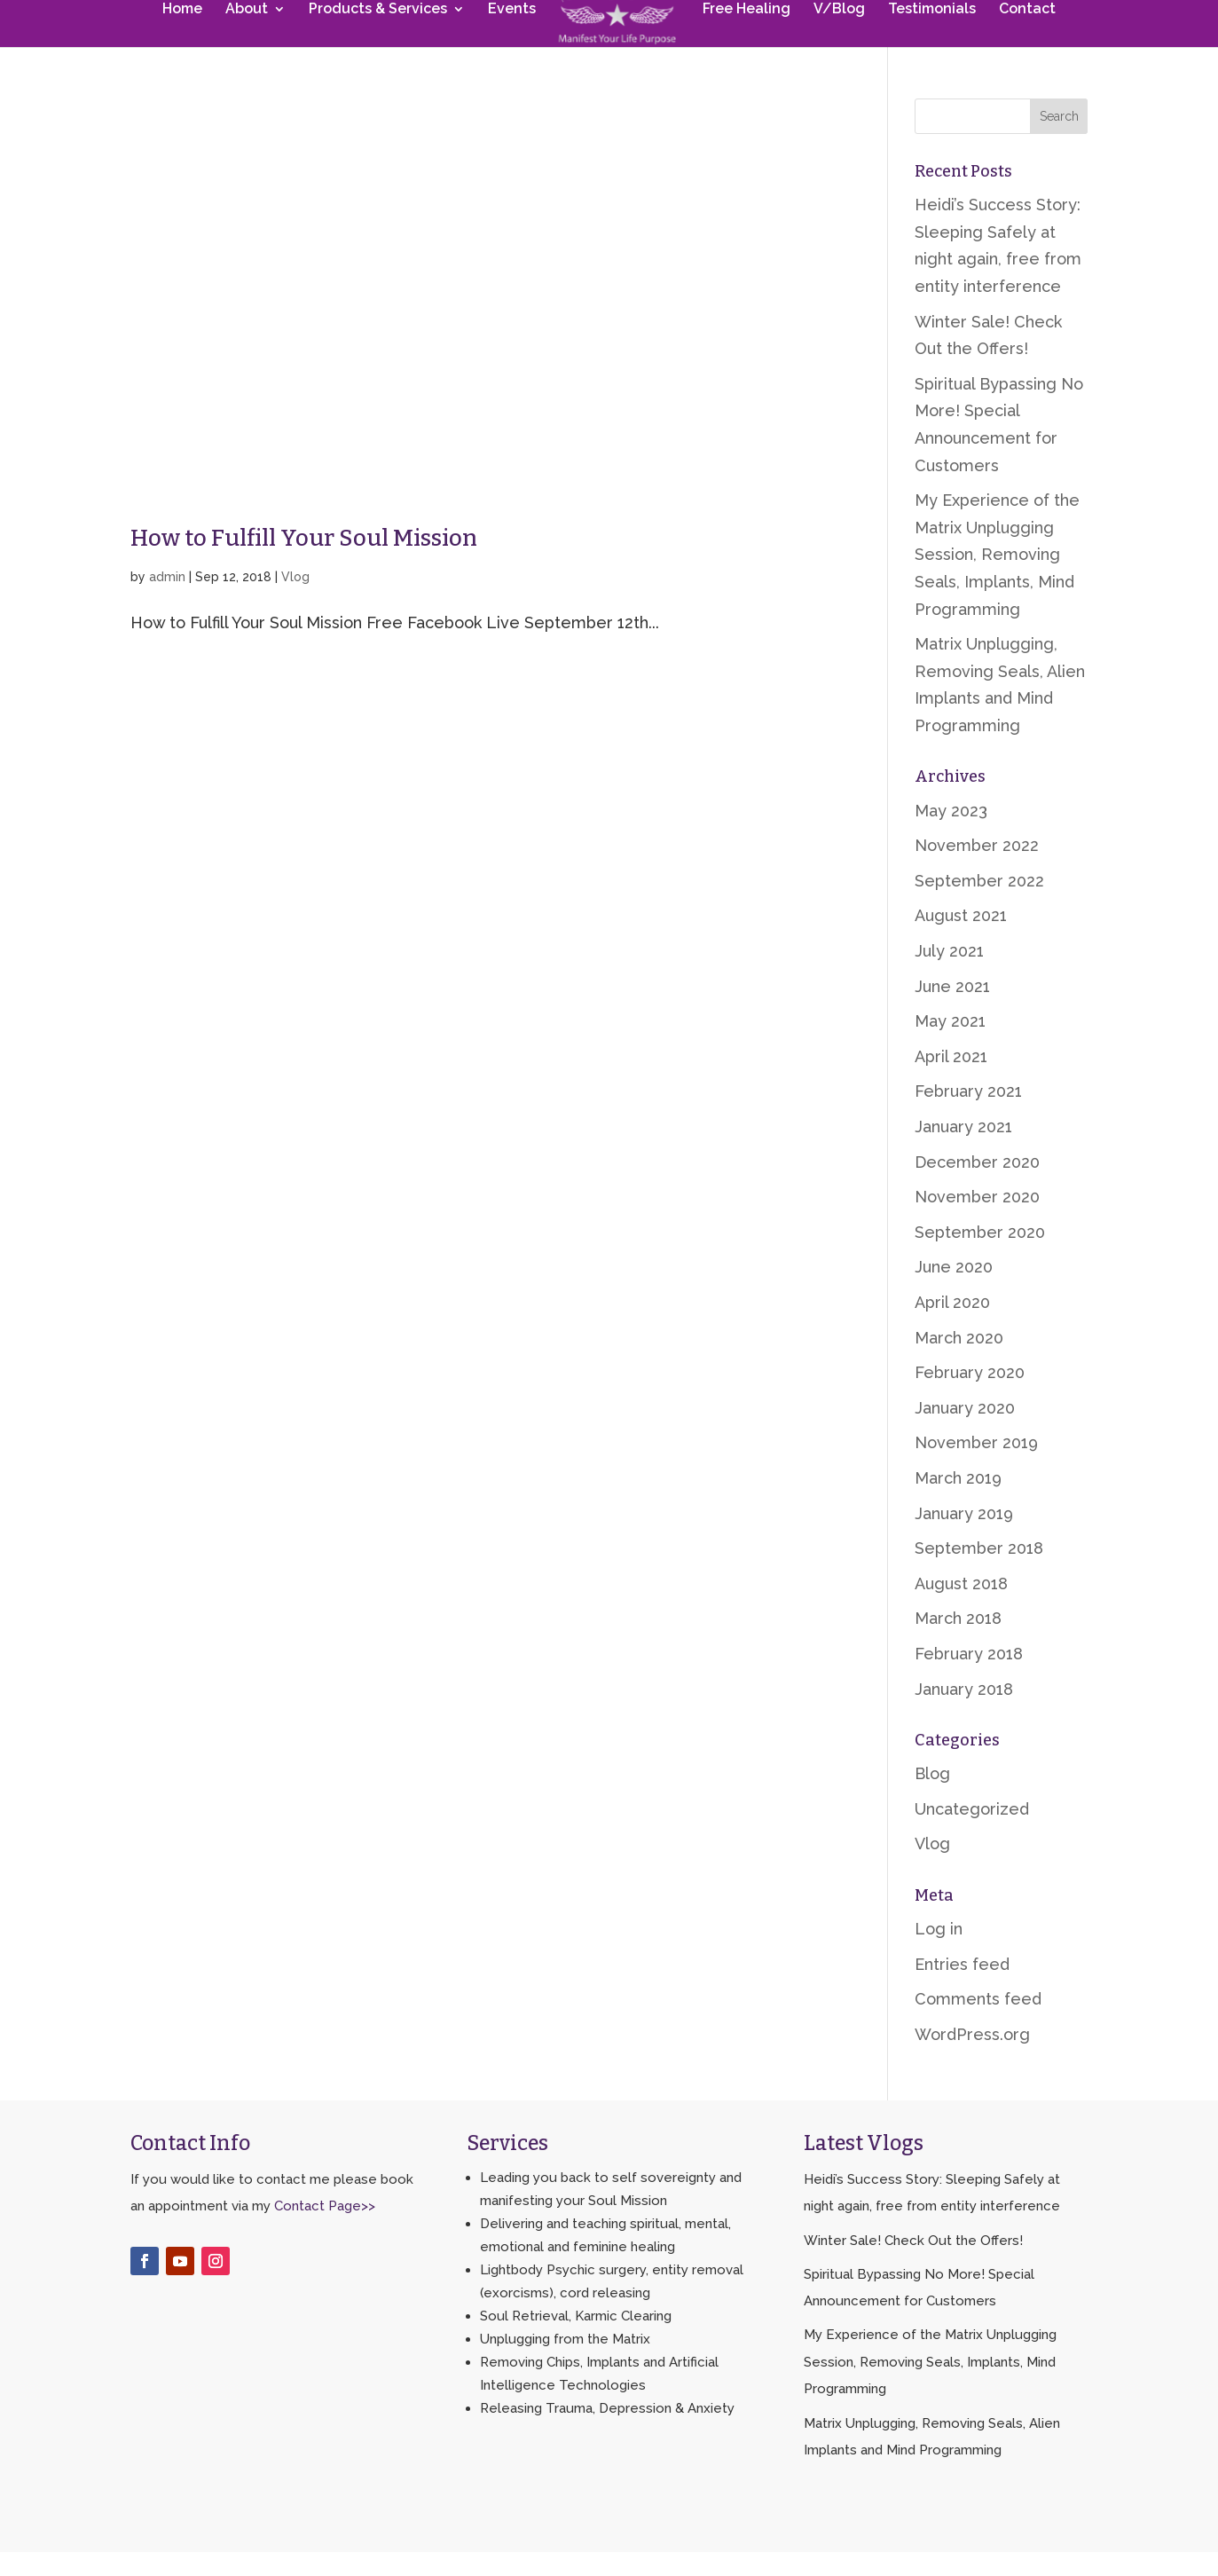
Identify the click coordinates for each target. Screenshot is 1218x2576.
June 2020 (954, 1290)
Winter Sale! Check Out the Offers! (913, 2265)
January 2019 (964, 1537)
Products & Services (381, 42)
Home (186, 42)
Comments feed (978, 2022)
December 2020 (977, 1186)
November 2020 (977, 1220)
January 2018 (964, 1713)
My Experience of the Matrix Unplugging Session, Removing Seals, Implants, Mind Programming (997, 578)
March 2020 (959, 1361)
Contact (1023, 42)
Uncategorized (972, 1833)
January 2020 (965, 1431)
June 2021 (952, 1010)
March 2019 (958, 1502)
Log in (939, 1952)
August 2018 (961, 1607)
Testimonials (928, 42)
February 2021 (968, 1115)
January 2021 (963, 1150)
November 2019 (976, 1466)
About (250, 42)
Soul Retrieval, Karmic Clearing (576, 2340)
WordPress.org (972, 2058)
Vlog (295, 601)
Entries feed (962, 1988)
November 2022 (977, 869)
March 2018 (958, 1642)
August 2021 (961, 939)
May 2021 (950, 1045)
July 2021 (949, 974)
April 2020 (952, 1326)
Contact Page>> (324, 2230)
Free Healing (743, 42)
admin (167, 601)
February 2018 (969, 1677)
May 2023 (951, 834)
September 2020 (980, 1256)
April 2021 (951, 1080)
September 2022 (979, 904)
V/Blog (835, 42)
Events (515, 42)
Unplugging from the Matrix (565, 2363)
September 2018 (979, 1572)
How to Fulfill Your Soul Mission (303, 562)
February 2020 (970, 1396)
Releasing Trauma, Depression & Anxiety (607, 2432)
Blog (932, 1797)
